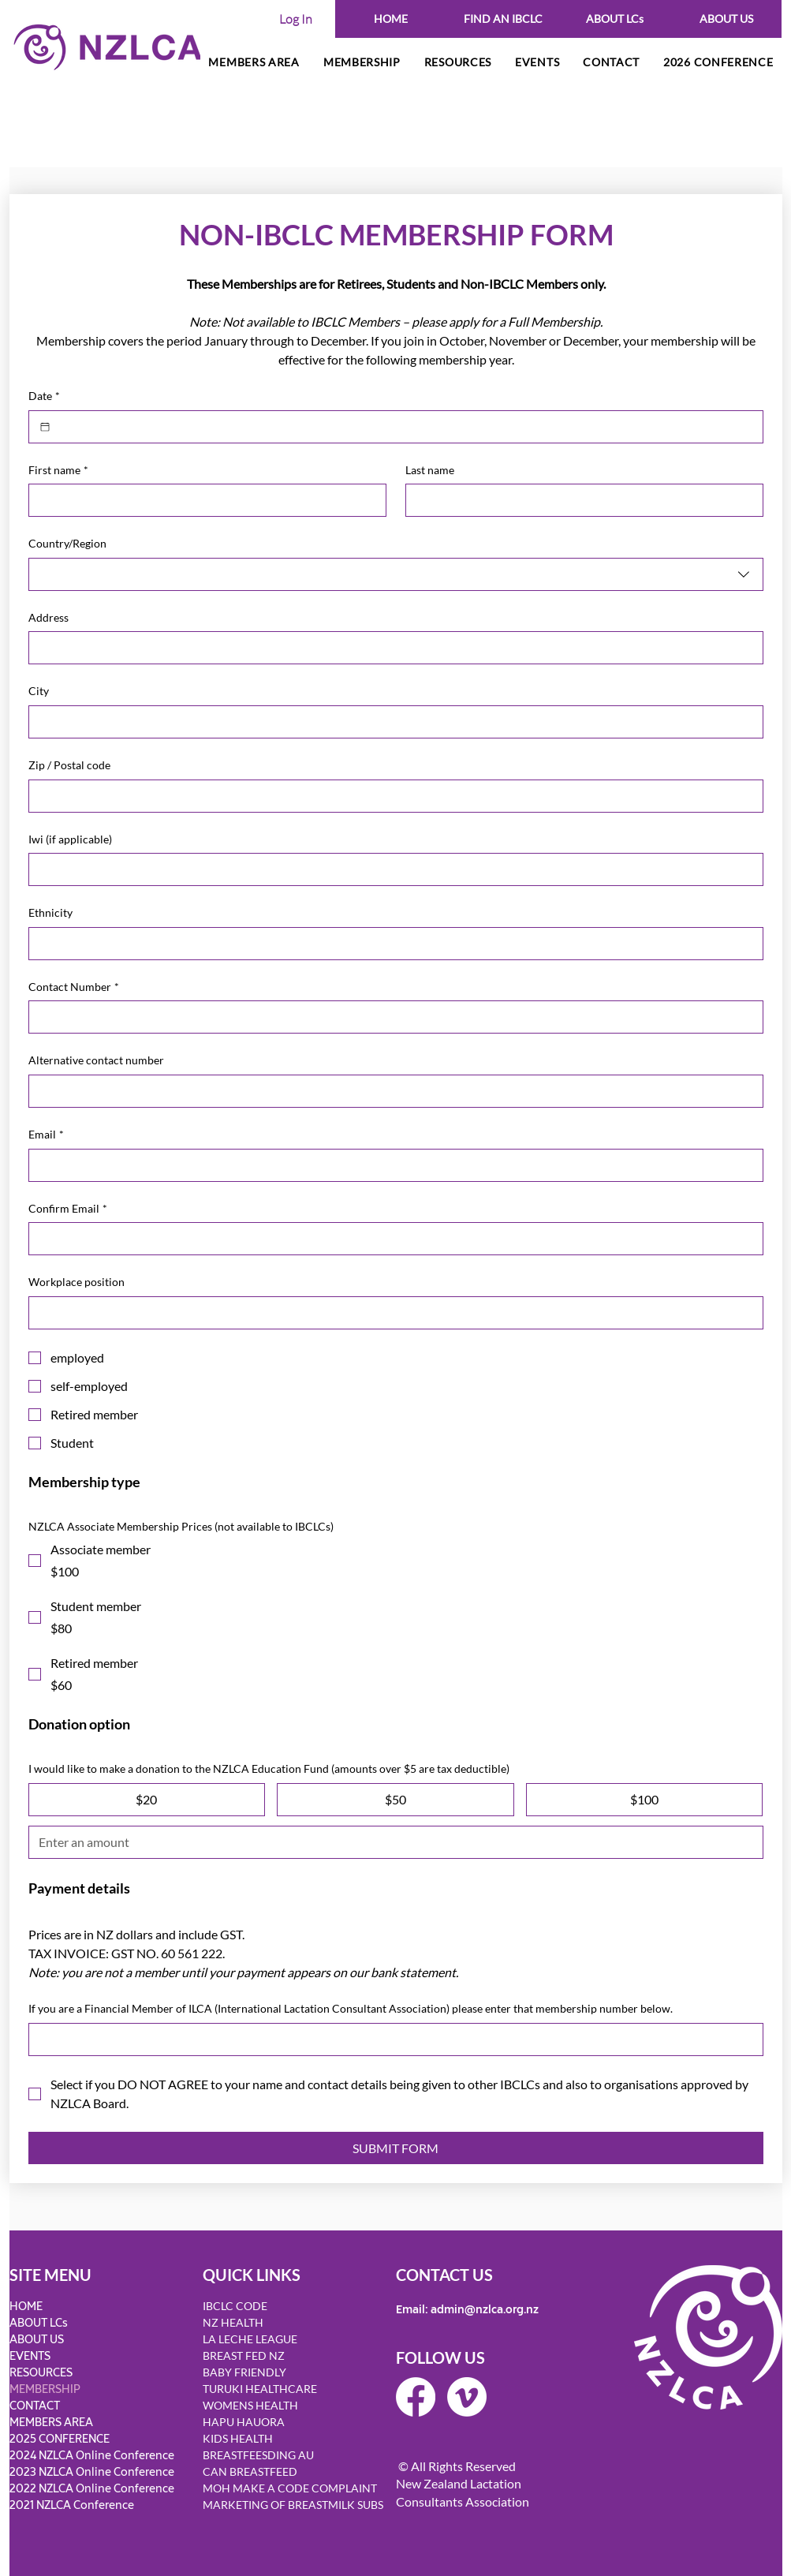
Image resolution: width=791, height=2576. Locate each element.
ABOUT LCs (38, 2323)
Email (46, 1134)
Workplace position (76, 1281)
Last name (429, 470)
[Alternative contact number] (391, 1091)
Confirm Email (67, 1209)
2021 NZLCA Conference (71, 2505)
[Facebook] (415, 2397)
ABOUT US (36, 2339)
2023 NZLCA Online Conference (91, 2472)
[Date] (45, 427)
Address (48, 617)
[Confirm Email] (391, 1238)
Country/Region (67, 543)
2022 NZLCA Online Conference (91, 2488)
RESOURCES (41, 2372)
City (38, 690)
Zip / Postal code (69, 765)
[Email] (391, 1165)
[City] (391, 722)
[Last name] (579, 500)
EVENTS (29, 2356)
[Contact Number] (391, 1017)
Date (44, 396)
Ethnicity (50, 912)
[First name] (202, 500)
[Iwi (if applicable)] (391, 869)
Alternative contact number (96, 1060)
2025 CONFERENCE (59, 2439)
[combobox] (396, 574)
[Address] (391, 648)
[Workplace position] (391, 1313)
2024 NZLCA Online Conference (91, 2455)
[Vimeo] (467, 2397)
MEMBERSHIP (44, 2389)
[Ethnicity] (391, 943)
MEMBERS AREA (51, 2422)
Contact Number (73, 987)
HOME (26, 2306)
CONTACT (34, 2405)
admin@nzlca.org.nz (485, 2309)
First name (58, 470)
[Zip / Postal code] (391, 796)
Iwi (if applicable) (70, 839)
